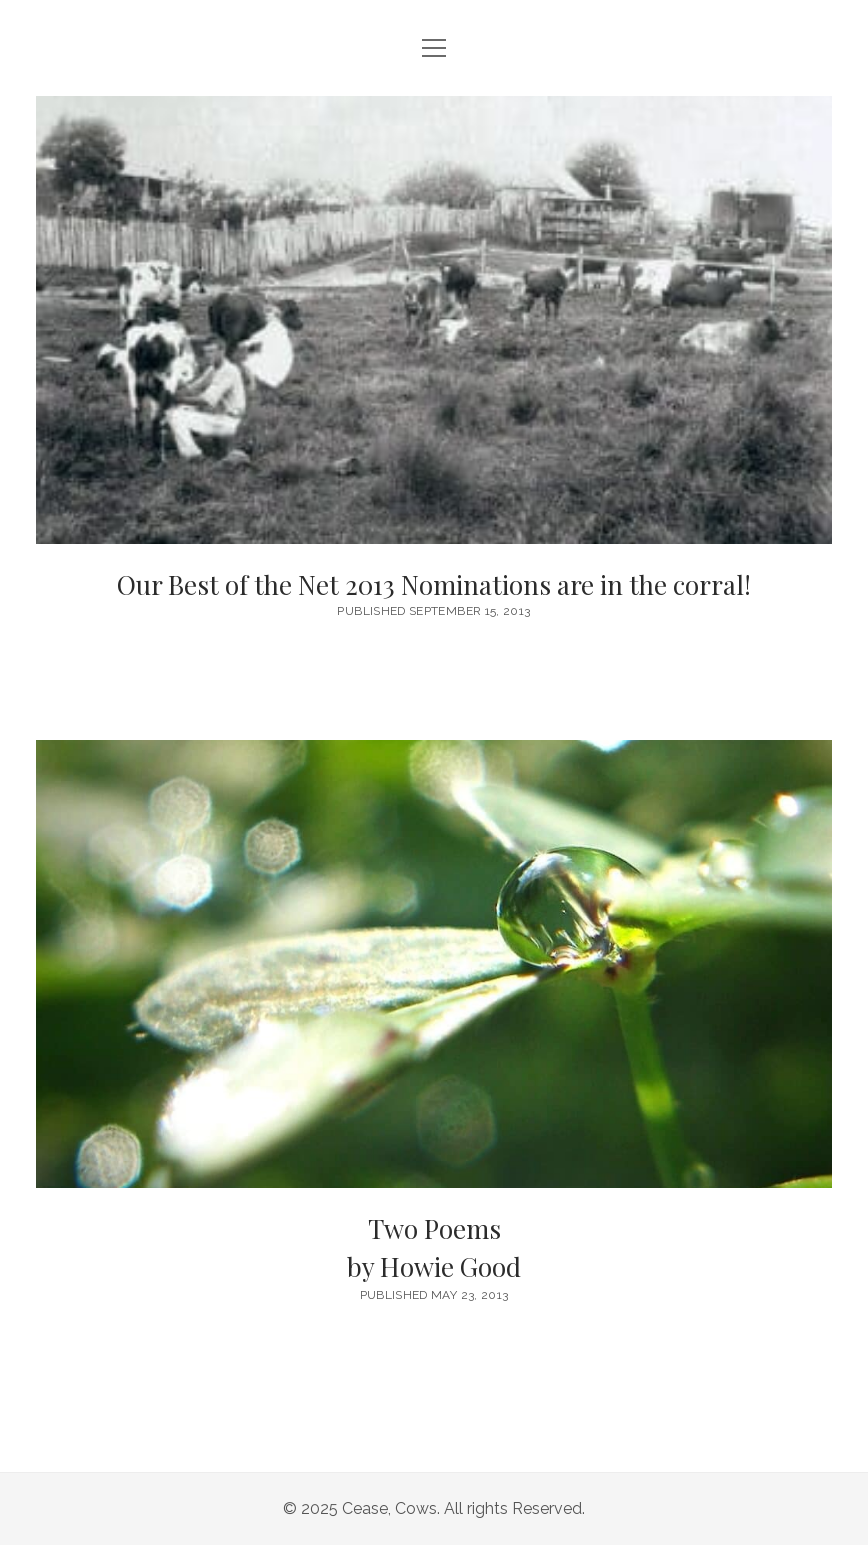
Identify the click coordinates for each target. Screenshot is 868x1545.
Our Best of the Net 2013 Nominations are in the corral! (434, 320)
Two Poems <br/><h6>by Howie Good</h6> (434, 964)
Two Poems (434, 1248)
